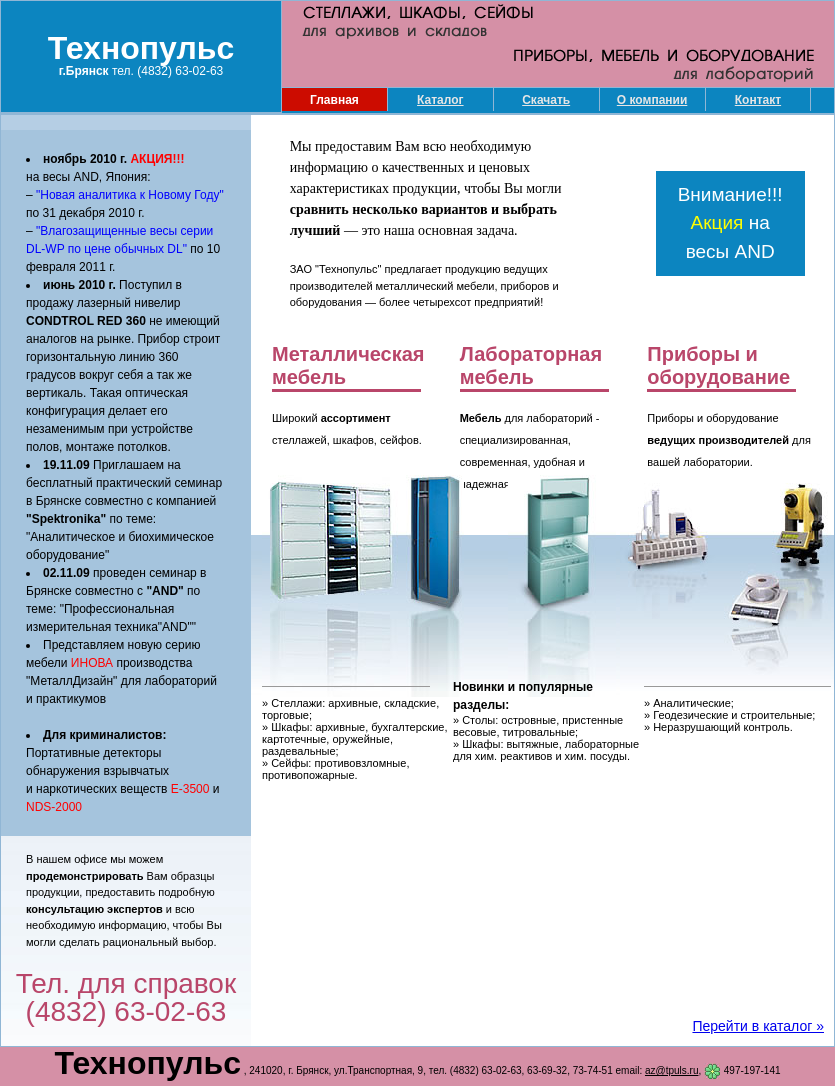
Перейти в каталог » (758, 1026)
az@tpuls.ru (672, 1070)
